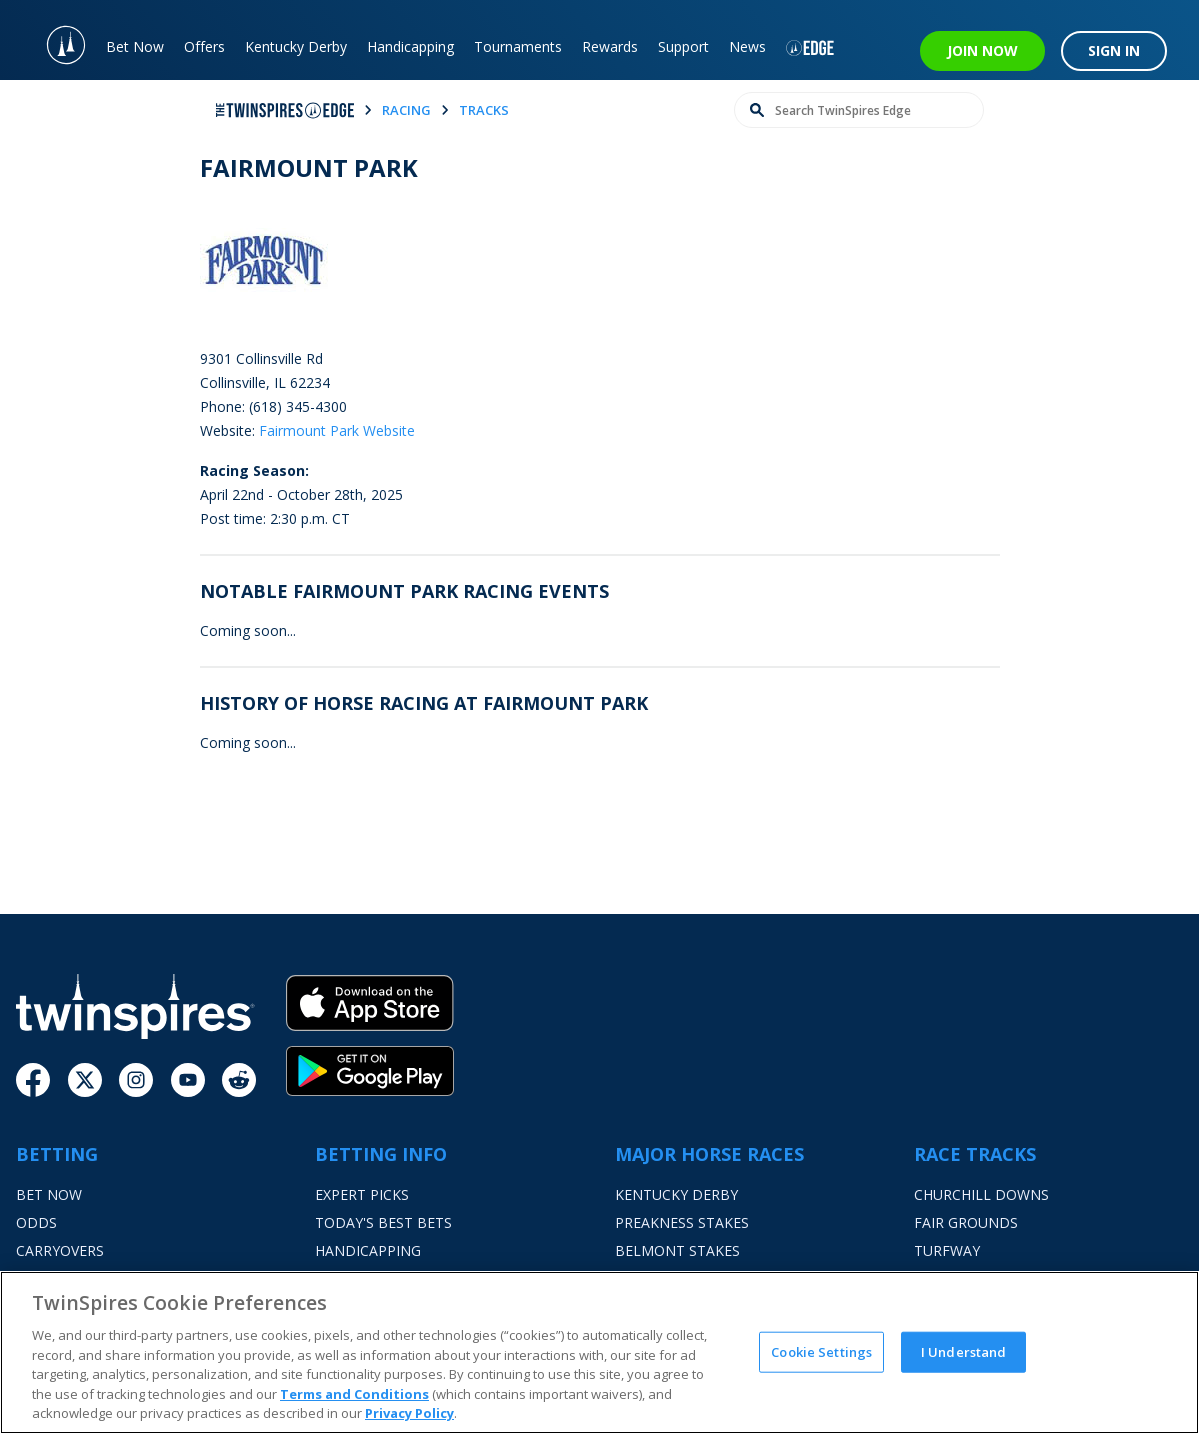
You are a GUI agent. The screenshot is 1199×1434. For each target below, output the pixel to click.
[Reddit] (239, 1080)
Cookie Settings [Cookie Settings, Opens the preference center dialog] (821, 1351)
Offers (204, 46)
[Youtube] (188, 1080)
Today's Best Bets (383, 1222)
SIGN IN (1114, 50)
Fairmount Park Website (337, 430)
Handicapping (410, 46)
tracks (484, 110)
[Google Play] (370, 1071)
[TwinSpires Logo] (56, 40)
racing (406, 110)
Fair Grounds (966, 1222)
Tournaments (518, 46)
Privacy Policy (409, 1413)
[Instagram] (136, 1080)
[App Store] (370, 1010)
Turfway (947, 1250)
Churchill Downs (981, 1194)
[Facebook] (33, 1080)
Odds (36, 1222)
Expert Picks (362, 1194)
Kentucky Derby (296, 46)
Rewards (610, 46)
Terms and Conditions (354, 1394)
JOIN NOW (982, 50)
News (747, 46)
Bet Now (135, 46)
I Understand (964, 1351)
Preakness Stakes (682, 1222)
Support (683, 46)
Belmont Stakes (677, 1250)
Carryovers (60, 1250)
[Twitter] (85, 1080)
